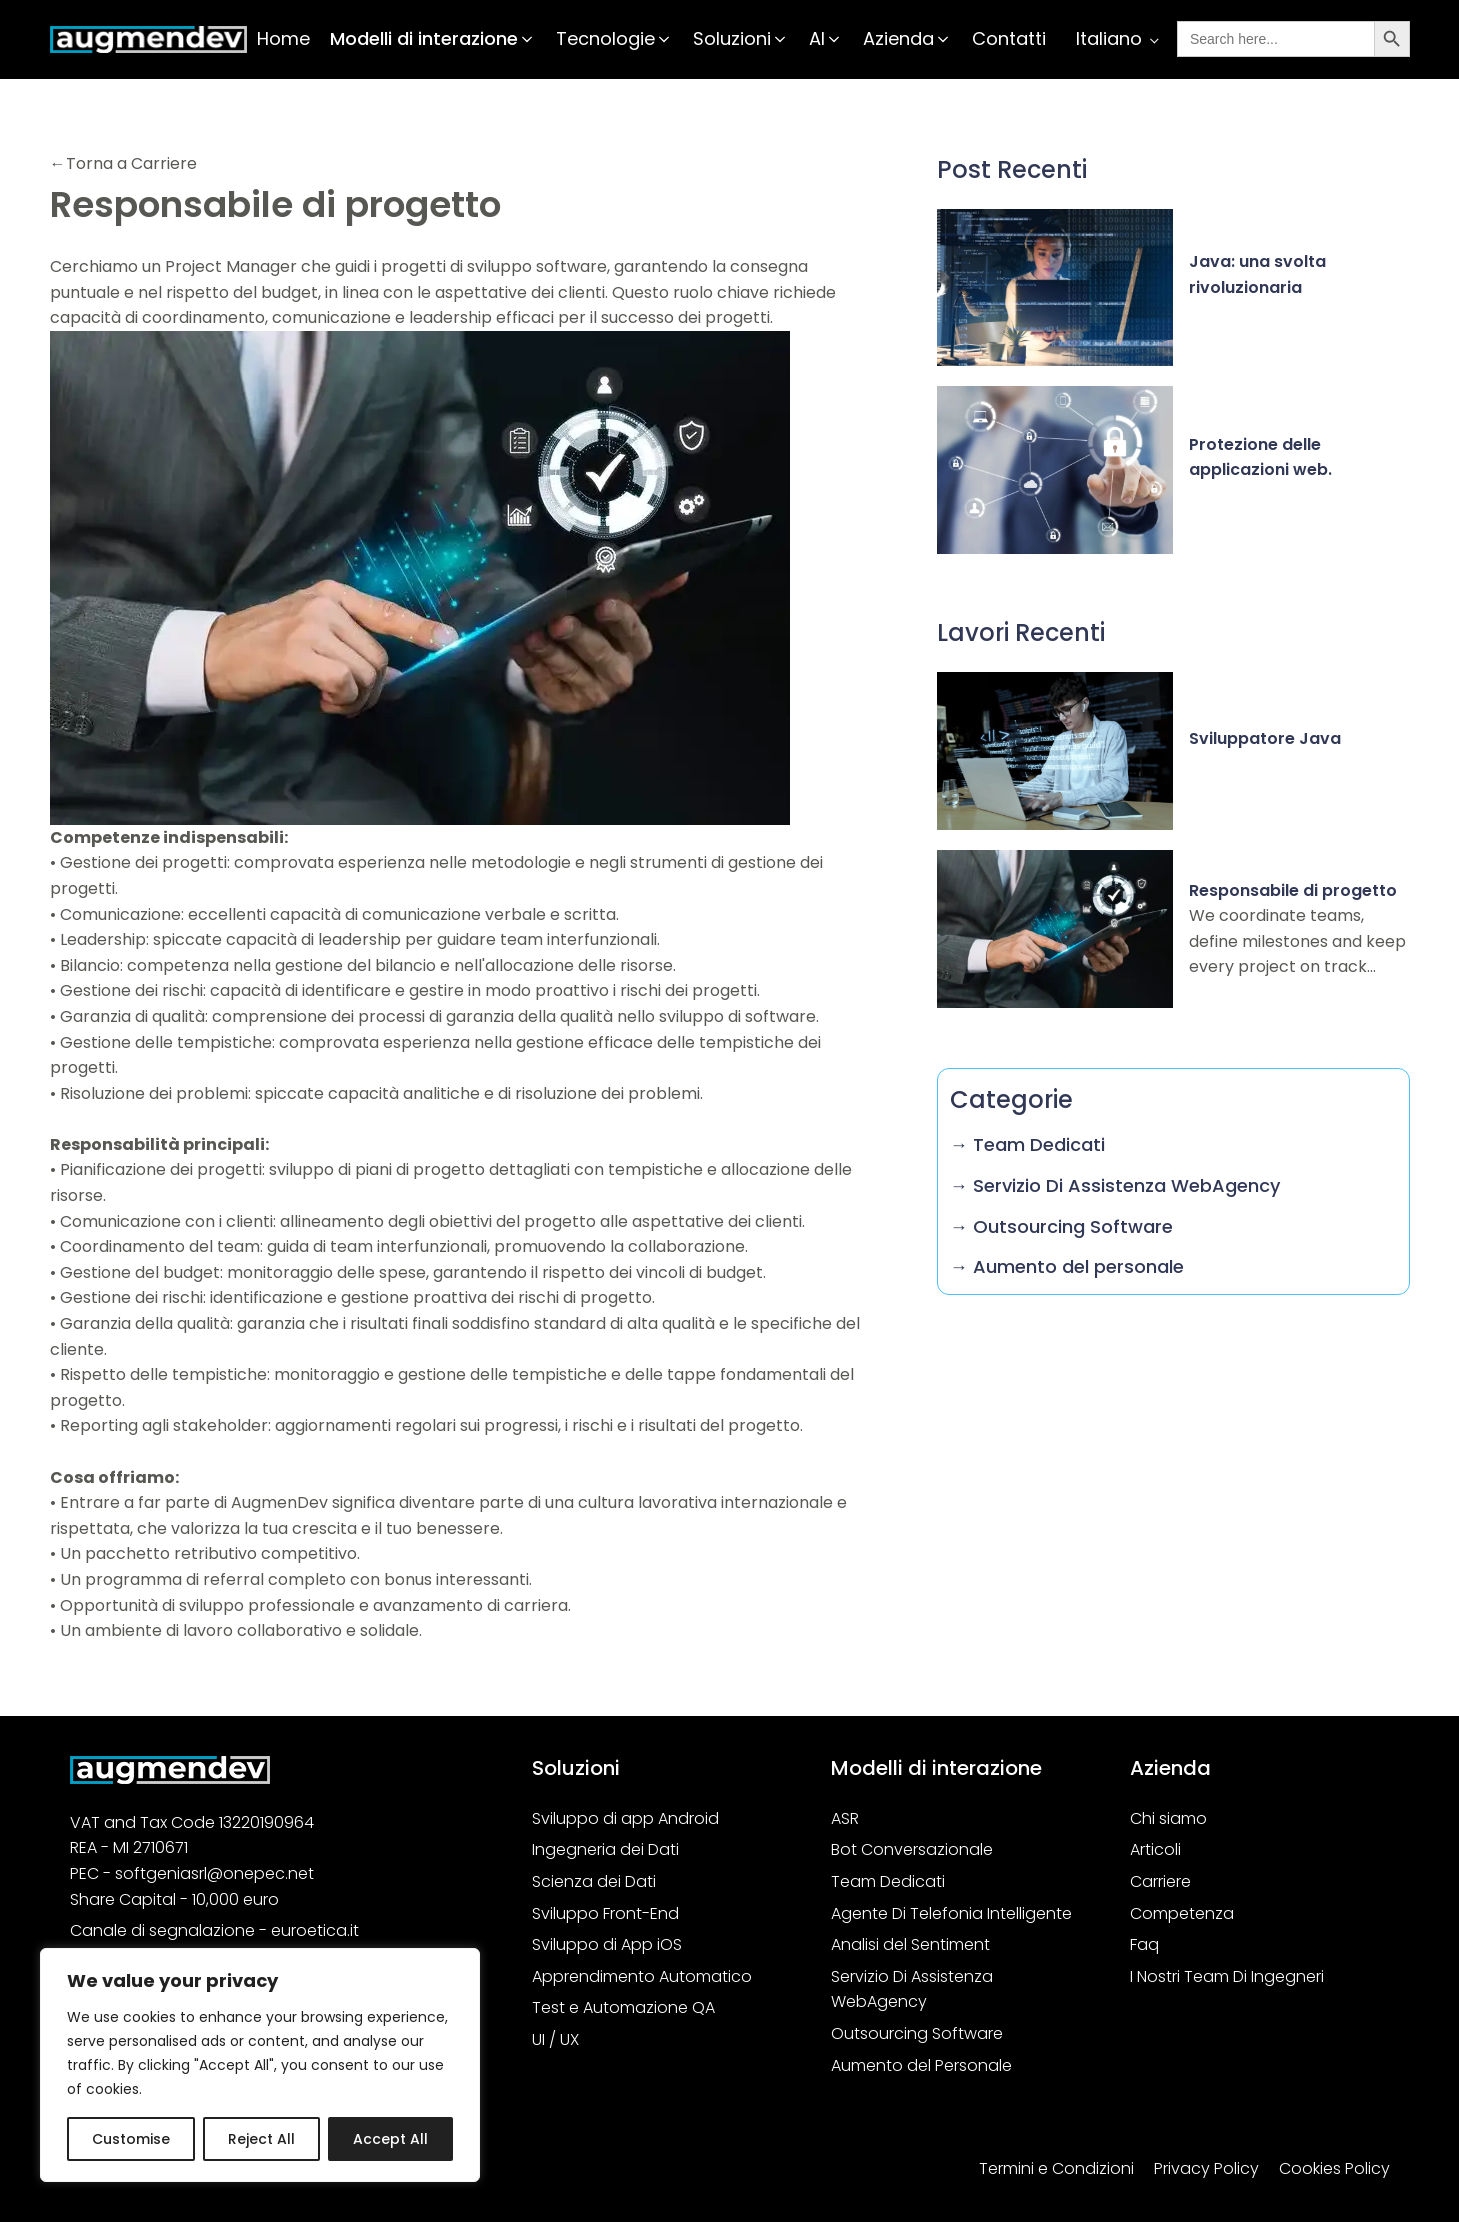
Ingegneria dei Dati (605, 1849)
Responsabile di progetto (1293, 890)
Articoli (1155, 1849)
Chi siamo (1168, 1818)
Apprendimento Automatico (642, 1976)
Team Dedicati (888, 1881)
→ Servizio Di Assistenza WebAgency (1115, 1185)
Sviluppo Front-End (605, 1913)
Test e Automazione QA (623, 2007)
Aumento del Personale (921, 2065)
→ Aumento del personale (1067, 1266)
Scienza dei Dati (594, 1881)
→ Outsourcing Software (1061, 1226)
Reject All (261, 2139)
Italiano (1109, 38)
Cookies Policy (1334, 2168)
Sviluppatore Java (1265, 738)
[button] (433, 39)
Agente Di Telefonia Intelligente (951, 1913)
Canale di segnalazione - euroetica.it (214, 1930)
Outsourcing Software (917, 2033)
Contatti (1009, 38)
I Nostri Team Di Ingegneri (1227, 1976)
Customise (131, 2139)
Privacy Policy (1206, 2168)
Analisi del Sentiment (910, 1944)
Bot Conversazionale (912, 1849)
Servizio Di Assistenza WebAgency (912, 1989)
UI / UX (555, 2039)
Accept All (390, 2139)
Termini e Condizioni (1056, 2168)
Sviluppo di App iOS (607, 1944)
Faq (1144, 1944)
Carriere (1160, 1881)
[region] (260, 2065)
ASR (845, 1818)
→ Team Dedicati (1027, 1144)
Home (283, 38)
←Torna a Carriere (123, 163)
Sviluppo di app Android (625, 1818)
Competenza (1182, 1913)
